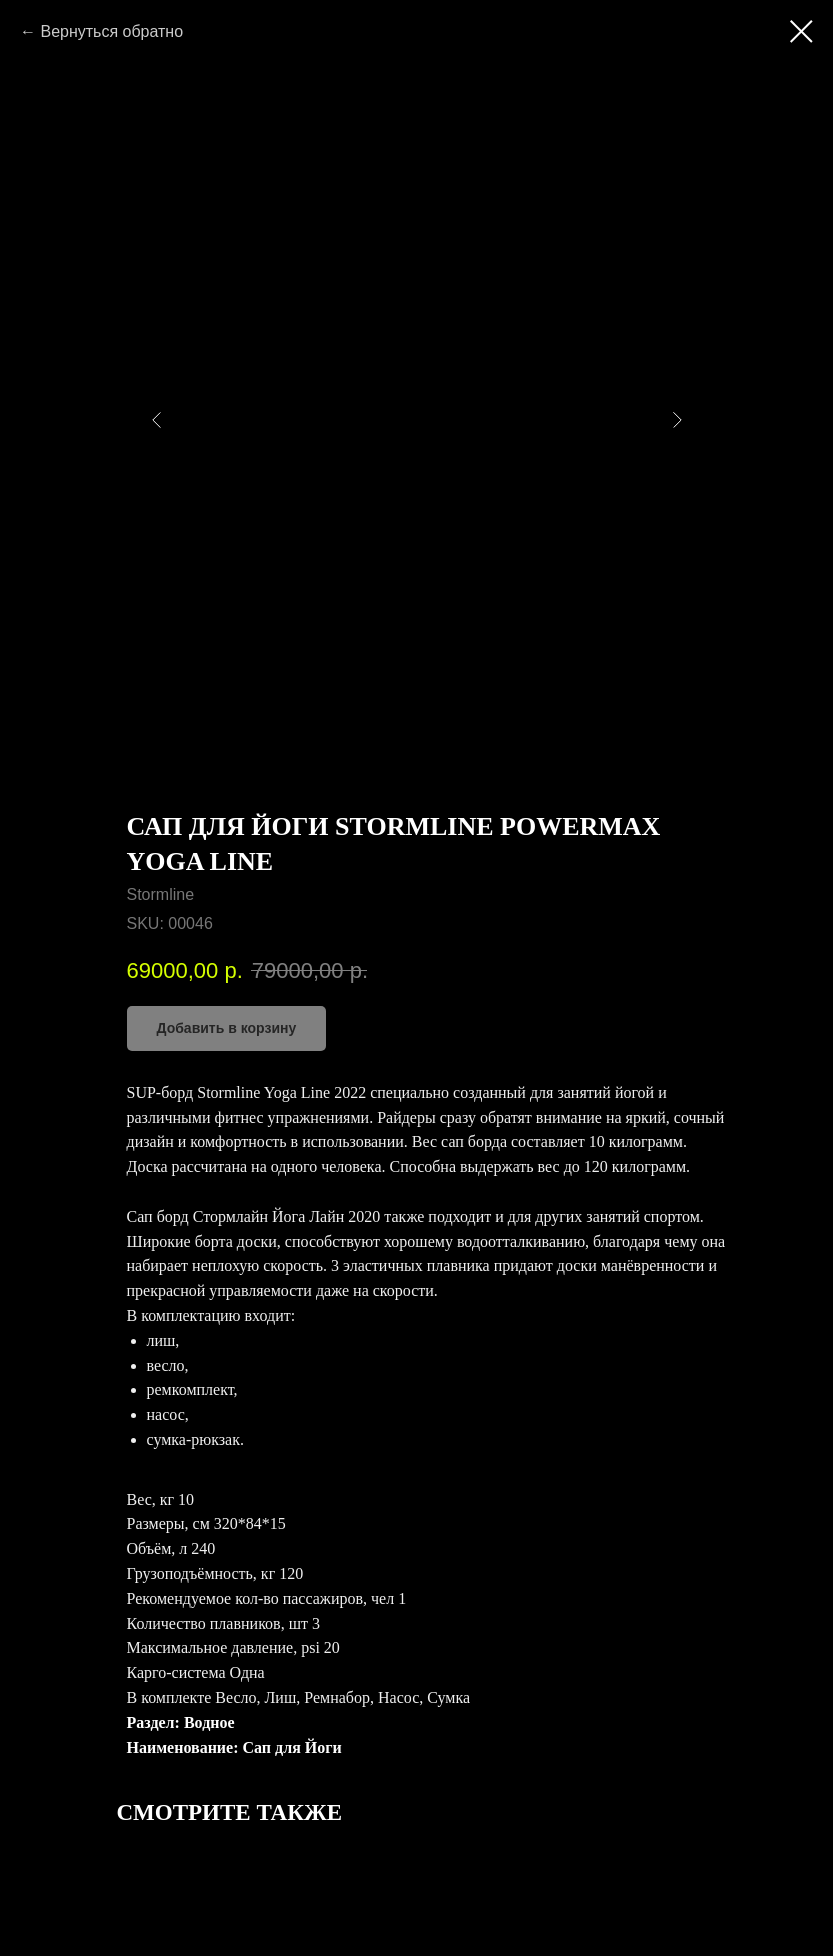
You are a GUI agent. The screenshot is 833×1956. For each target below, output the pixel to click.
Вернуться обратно (111, 31)
